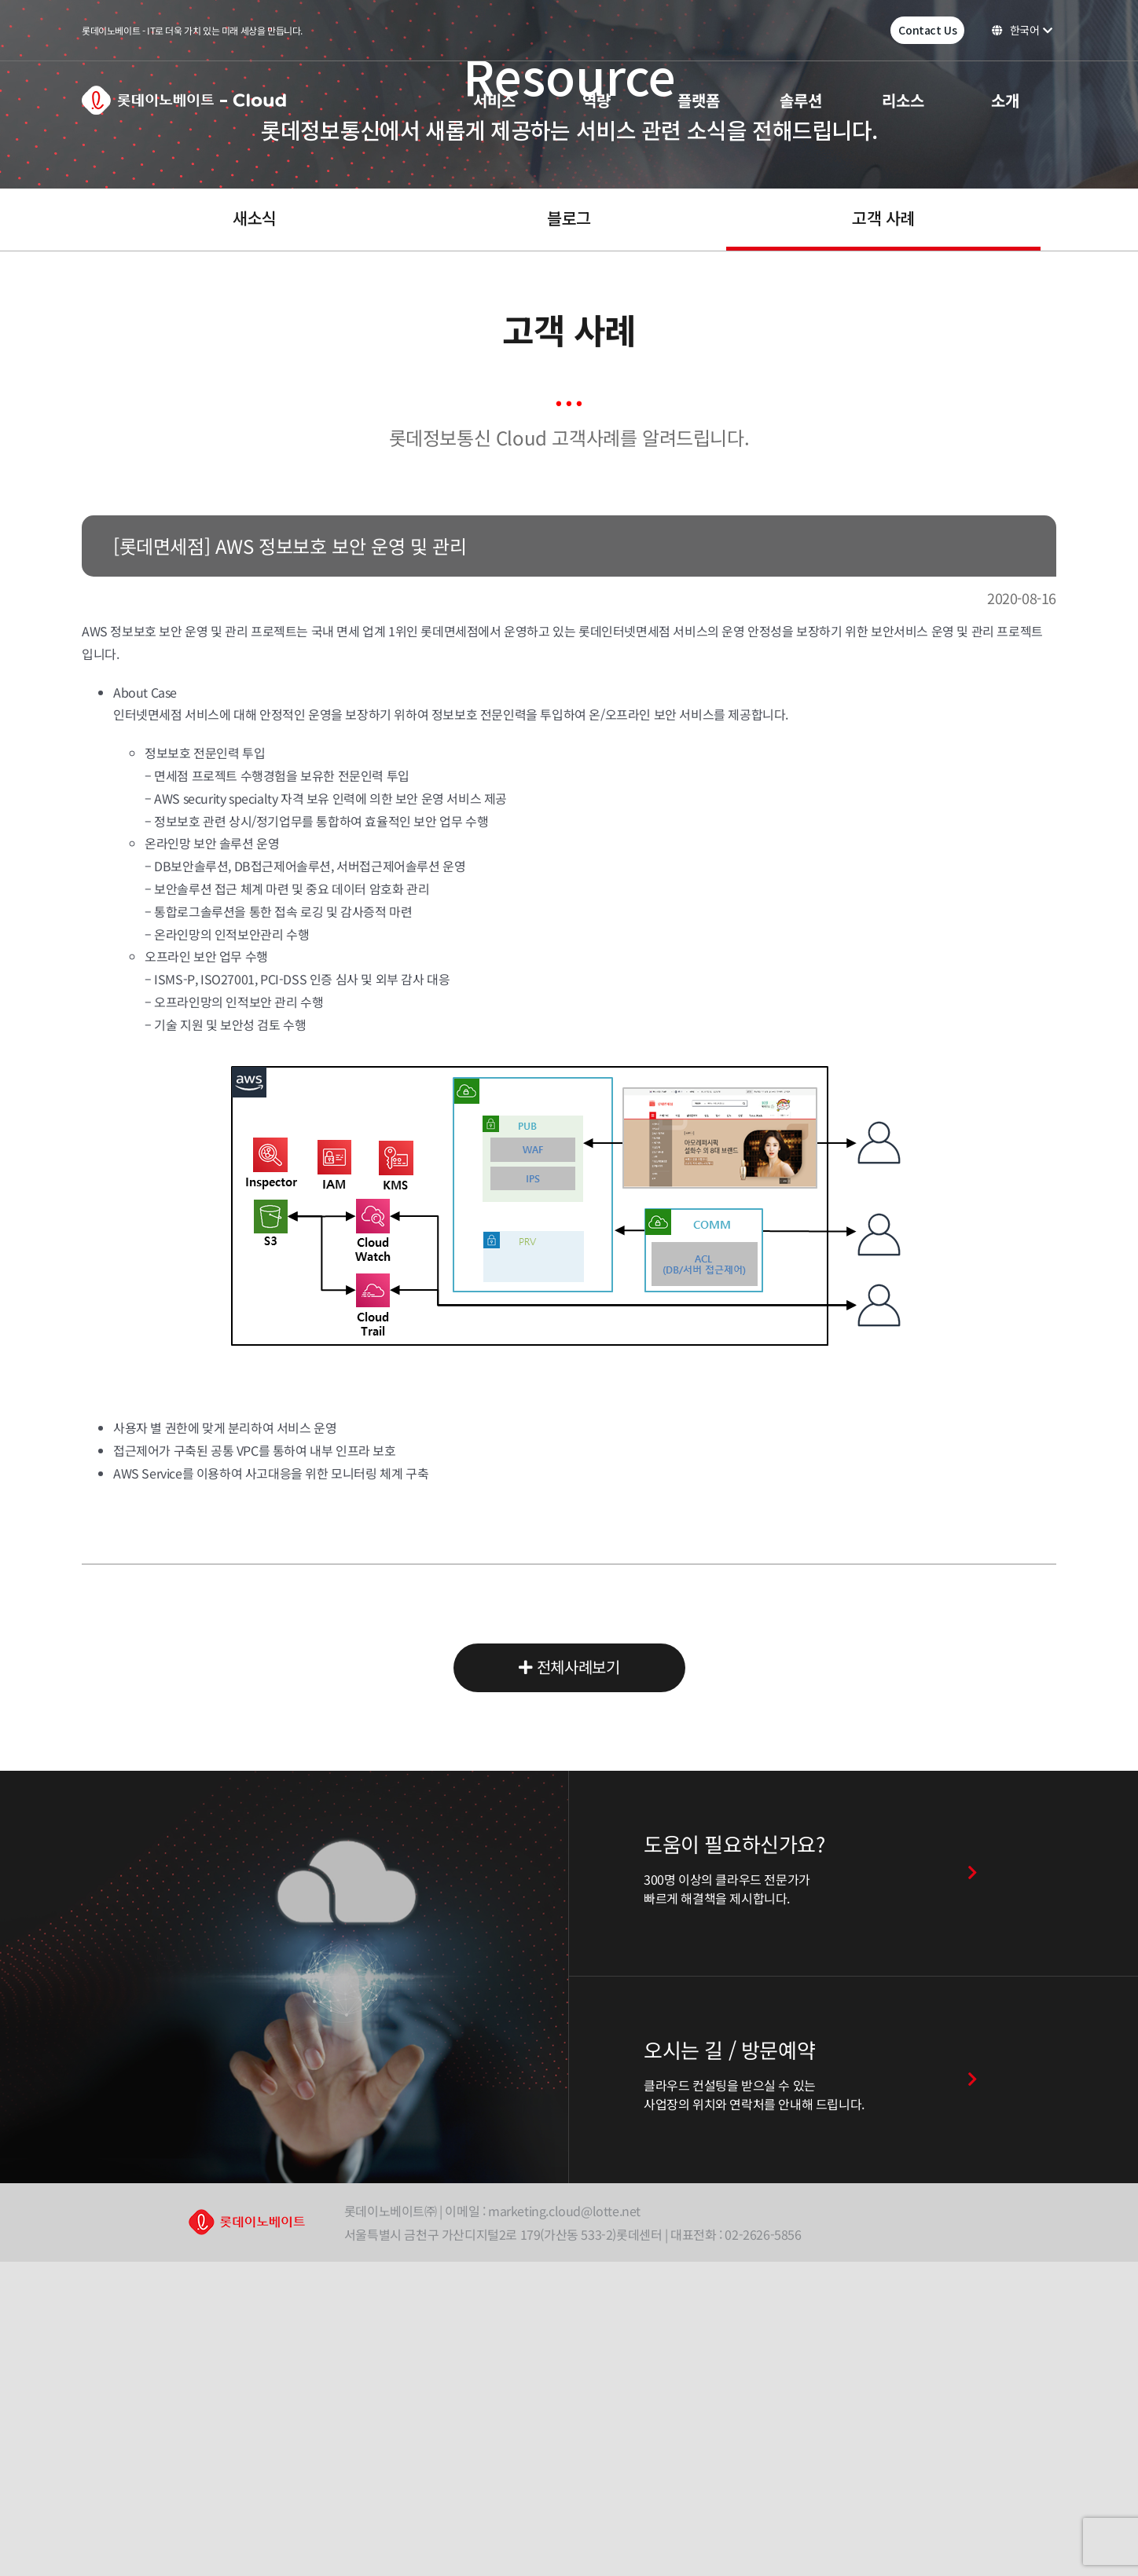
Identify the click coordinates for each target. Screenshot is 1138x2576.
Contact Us (927, 30)
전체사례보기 (569, 1668)
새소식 (255, 217)
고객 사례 (883, 217)
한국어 (1022, 30)
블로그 (569, 217)
